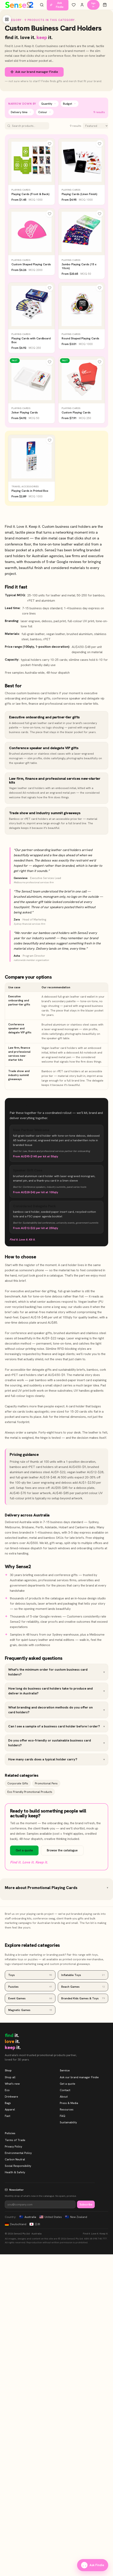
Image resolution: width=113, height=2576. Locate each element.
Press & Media (69, 2103)
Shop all (10, 2077)
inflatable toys (14, 1959)
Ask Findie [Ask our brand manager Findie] (92, 2565)
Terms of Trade (15, 2140)
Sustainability (68, 2122)
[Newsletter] (40, 2204)
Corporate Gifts (17, 1783)
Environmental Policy (18, 2153)
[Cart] (109, 5)
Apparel (10, 2109)
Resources (66, 2109)
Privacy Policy (13, 2146)
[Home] (19, 4)
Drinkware (11, 2096)
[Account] (84, 5)
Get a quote (24, 1850)
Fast (7, 2116)
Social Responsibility (18, 2166)
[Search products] (42, 5)
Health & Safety (15, 2172)
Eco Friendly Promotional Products (29, 1792)
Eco (7, 2090)
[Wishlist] (75, 5)
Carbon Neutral (15, 2159)
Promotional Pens (46, 1783)
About (64, 2096)
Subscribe (85, 2204)
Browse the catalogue (62, 1850)
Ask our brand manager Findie (34, 72)
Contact (65, 2090)
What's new (12, 2083)
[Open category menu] (6, 19)
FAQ (62, 2116)
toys (95, 1954)
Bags (8, 2103)
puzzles (33, 1959)
